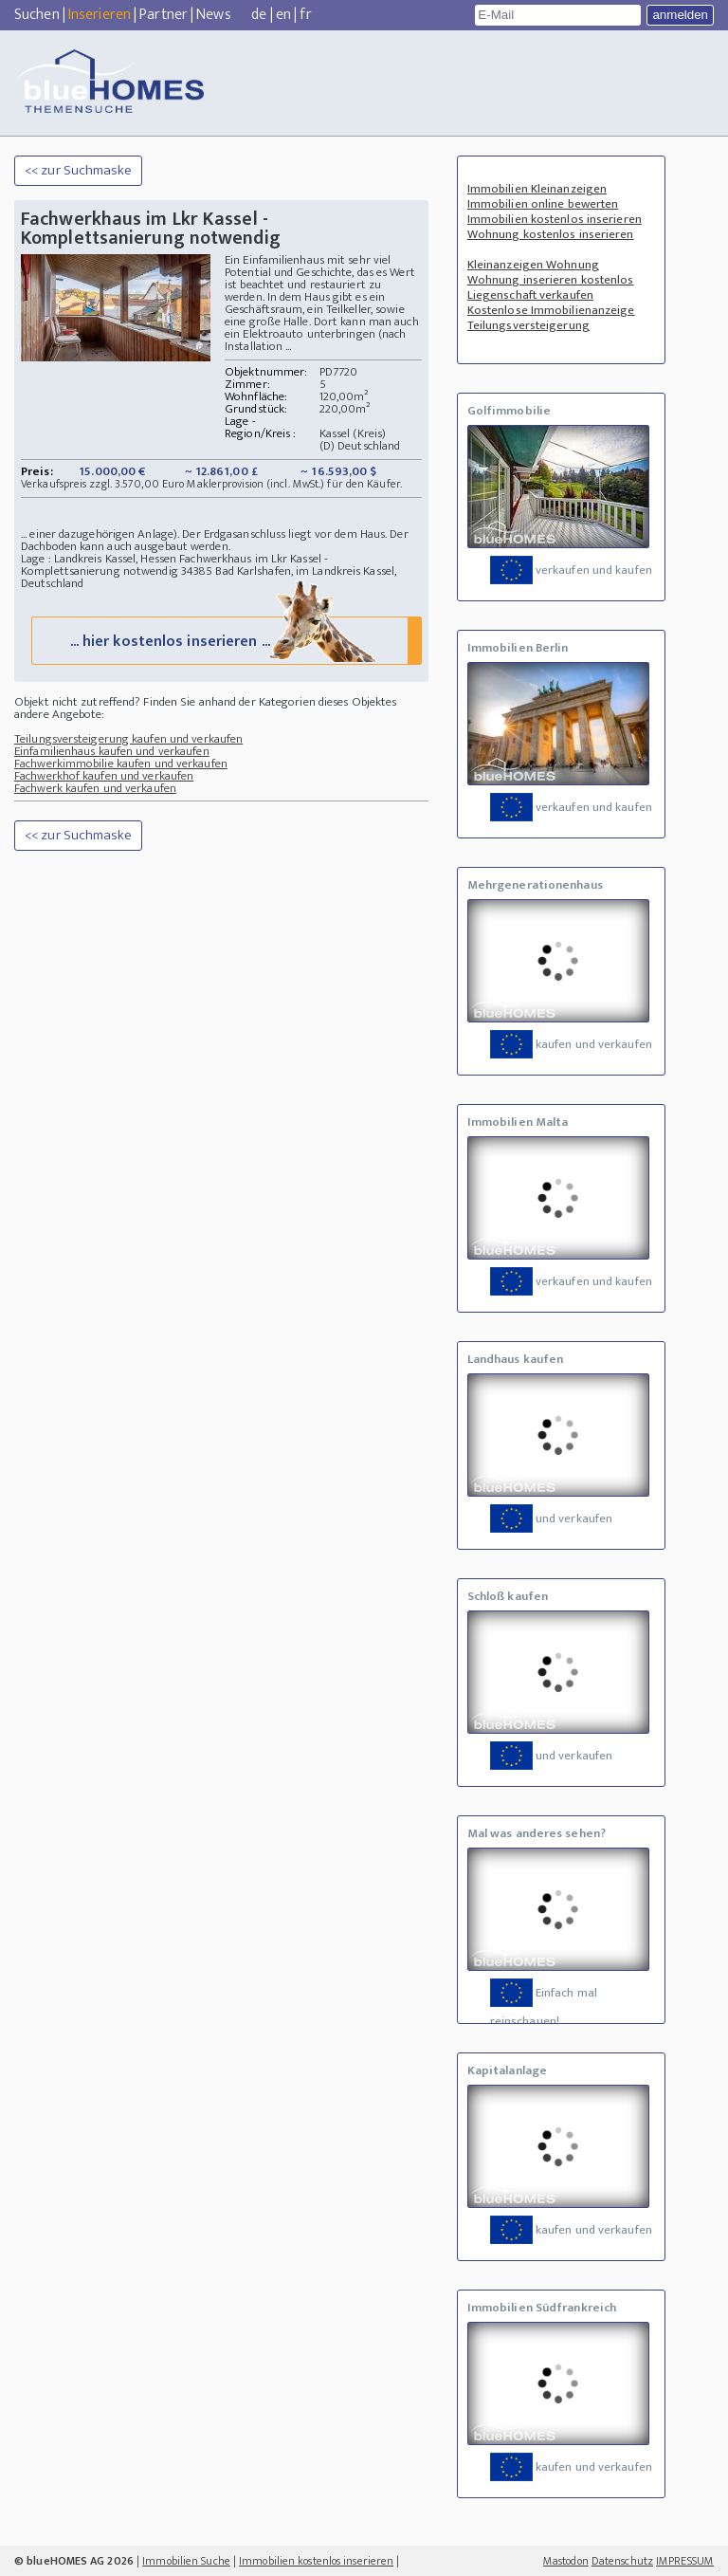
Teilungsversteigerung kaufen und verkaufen (128, 745)
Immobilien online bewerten (543, 203)
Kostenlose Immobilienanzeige (551, 310)
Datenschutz (622, 2560)
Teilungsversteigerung (528, 325)
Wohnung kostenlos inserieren (550, 234)
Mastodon (566, 2560)
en (283, 15)
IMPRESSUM (685, 2560)
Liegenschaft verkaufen (530, 295)
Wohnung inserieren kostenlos (550, 279)
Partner (163, 15)
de (258, 15)
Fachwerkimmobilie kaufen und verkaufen (121, 770)
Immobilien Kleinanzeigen (537, 188)
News (213, 15)
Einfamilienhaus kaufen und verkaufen (111, 757)
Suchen (37, 15)
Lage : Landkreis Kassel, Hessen (98, 558)
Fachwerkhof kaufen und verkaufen (103, 782)
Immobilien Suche (186, 2560)
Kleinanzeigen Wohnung (533, 264)
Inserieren (99, 15)
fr (305, 15)
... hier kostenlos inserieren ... (224, 646)
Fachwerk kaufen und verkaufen (95, 794)
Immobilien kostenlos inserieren (554, 219)
